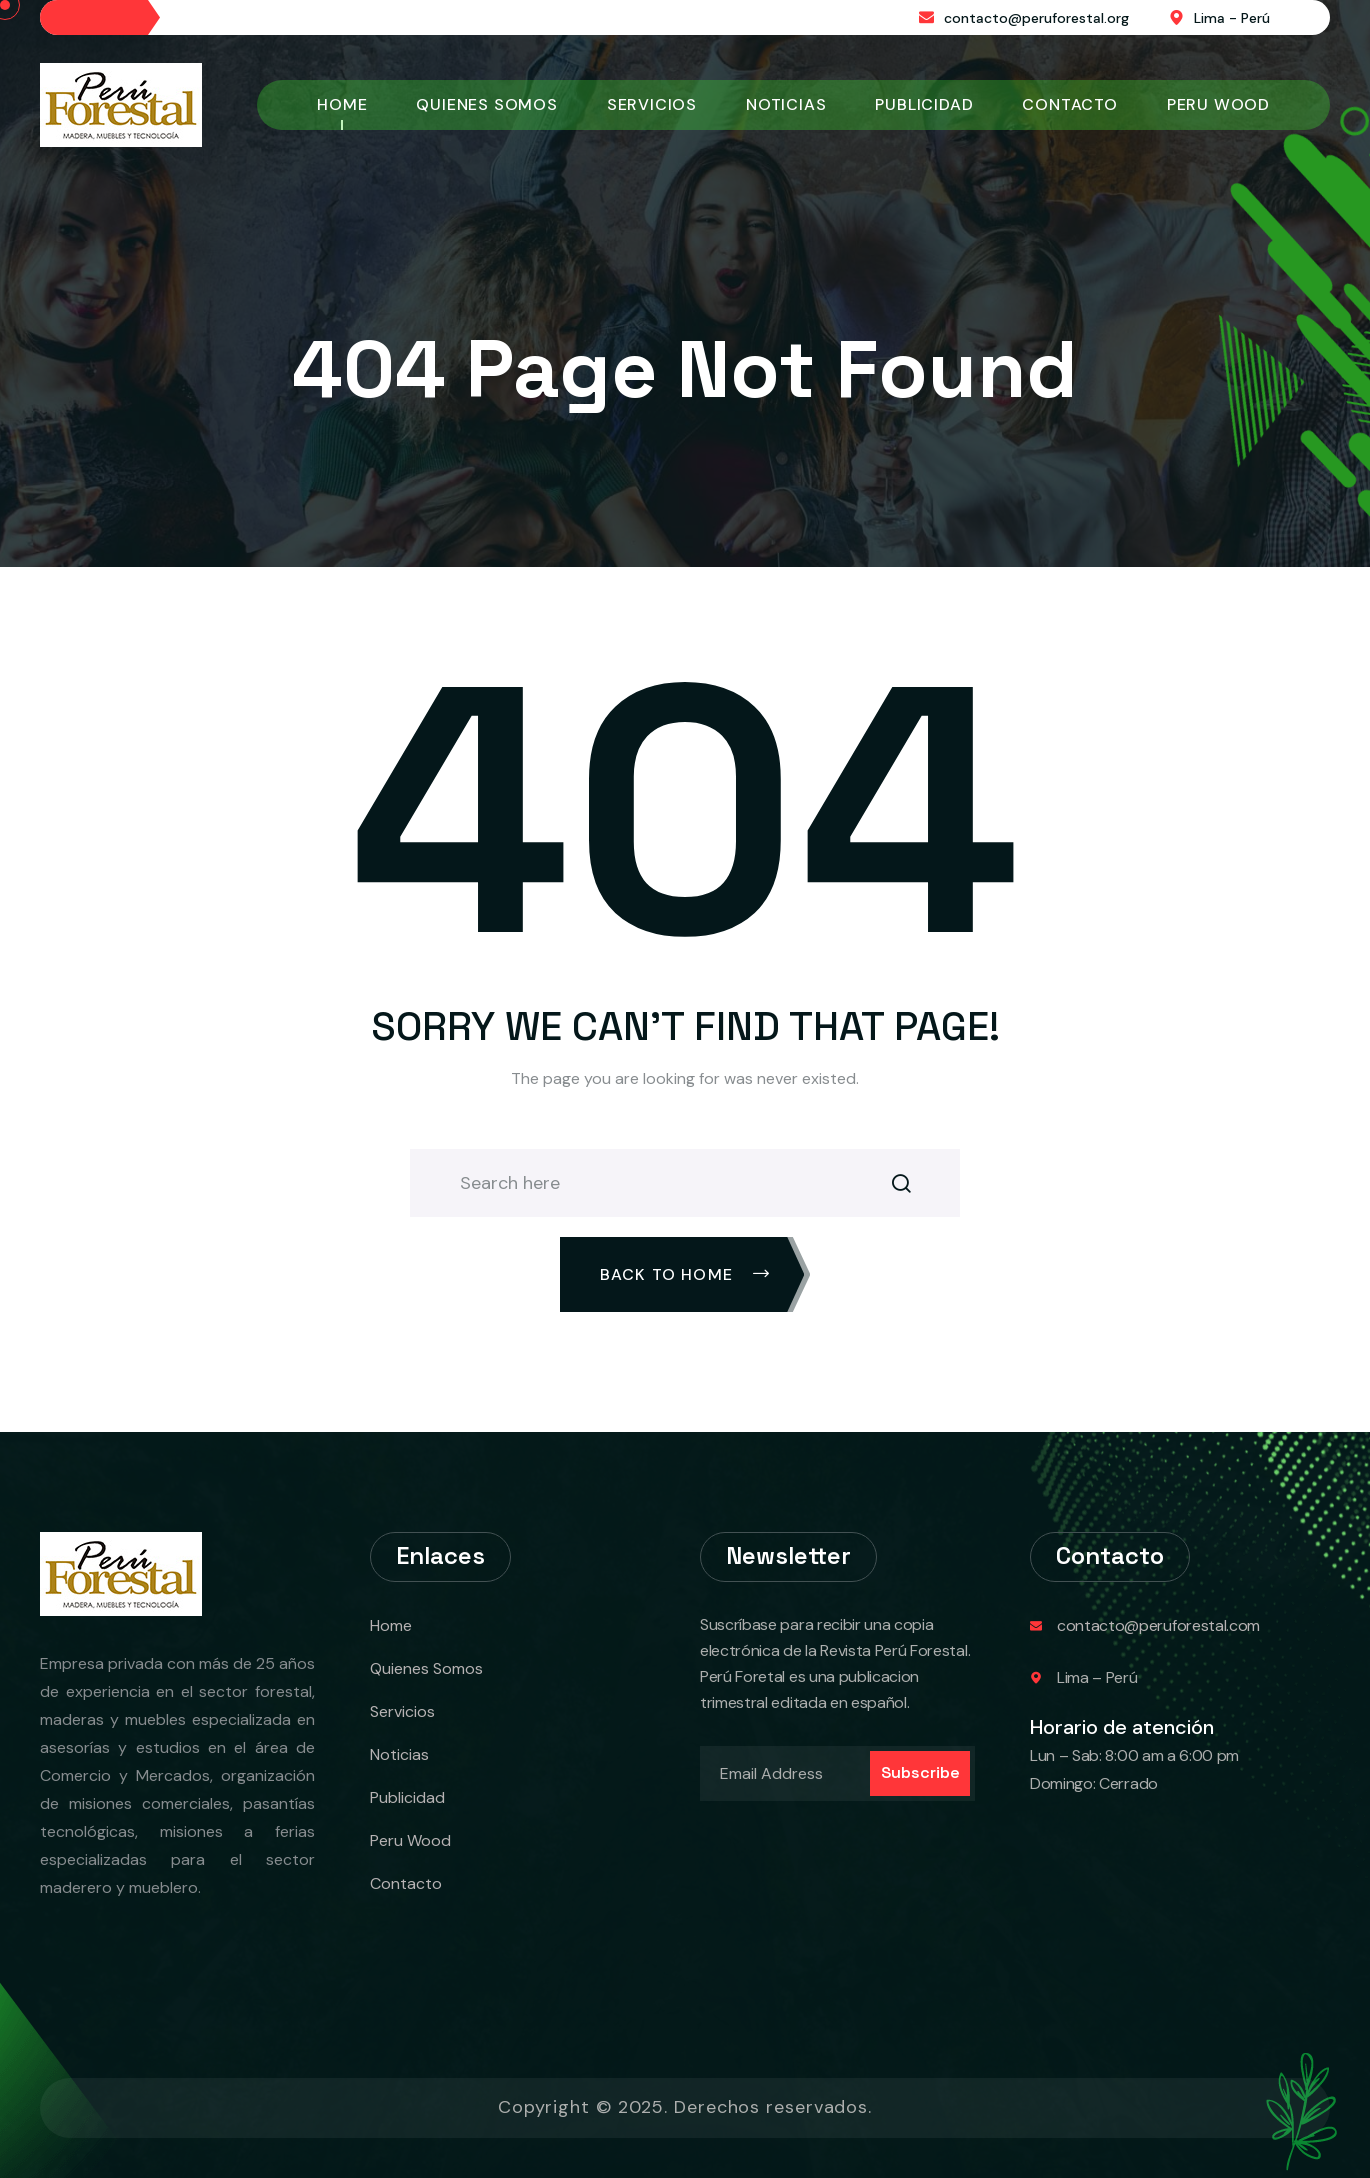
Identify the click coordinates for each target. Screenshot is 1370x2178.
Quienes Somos (486, 104)
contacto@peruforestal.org (1036, 18)
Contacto (1069, 104)
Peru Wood (1218, 104)
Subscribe (920, 1772)
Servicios (652, 104)
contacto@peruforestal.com (1158, 1625)
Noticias (786, 104)
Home (342, 104)
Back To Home (685, 1274)
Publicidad (924, 104)
